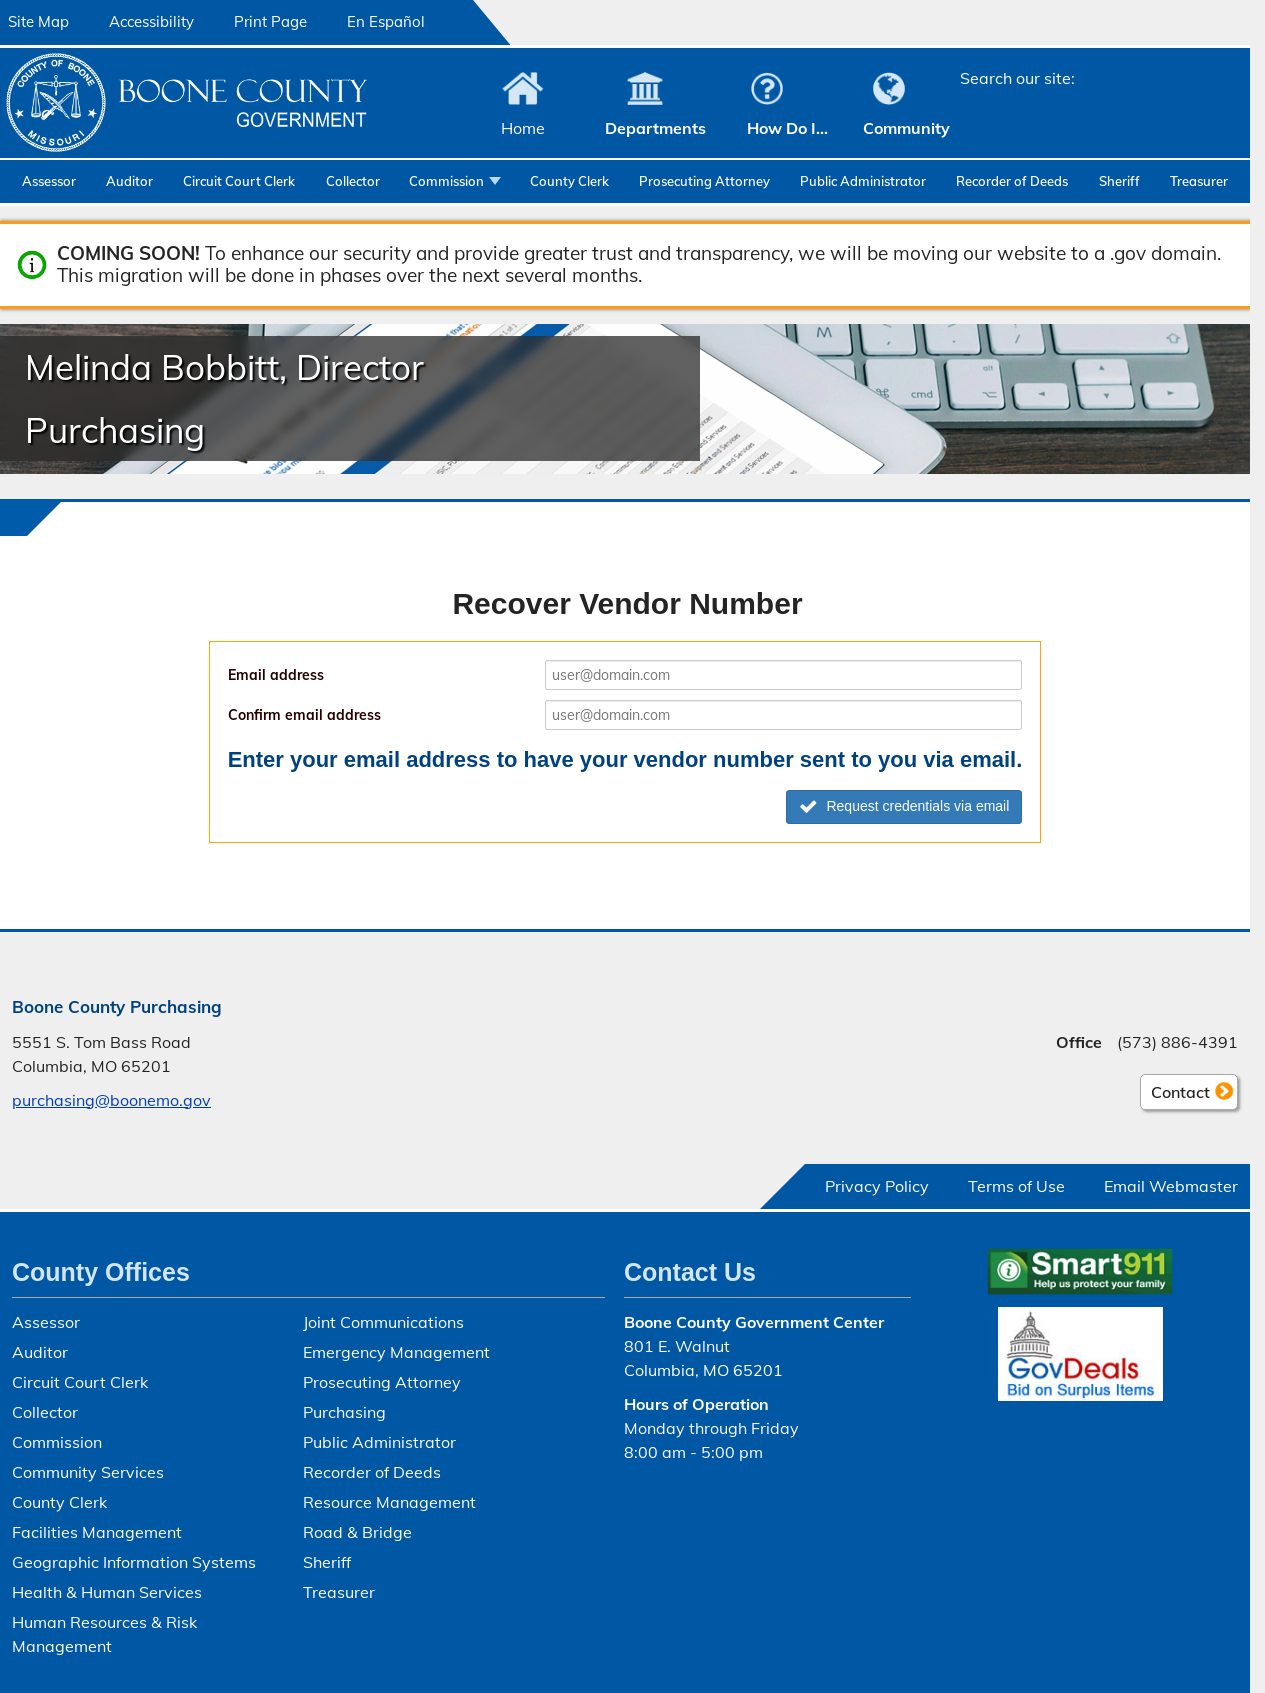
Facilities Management (97, 1532)
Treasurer (1199, 181)
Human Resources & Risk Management (104, 1634)
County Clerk (569, 181)
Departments (655, 128)
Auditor (129, 181)
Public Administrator (863, 181)
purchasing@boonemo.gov (111, 1100)
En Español (386, 21)
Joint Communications (383, 1322)
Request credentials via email (904, 806)
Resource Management (389, 1502)
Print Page (270, 21)
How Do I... (787, 128)
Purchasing (344, 1412)
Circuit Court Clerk (239, 181)
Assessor (49, 181)
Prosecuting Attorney (704, 181)
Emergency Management (396, 1352)
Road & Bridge (357, 1532)
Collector (353, 181)
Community (906, 128)
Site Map (38, 21)
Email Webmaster (1171, 1186)
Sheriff (1119, 181)
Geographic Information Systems (134, 1562)
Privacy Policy (877, 1186)
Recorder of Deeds (1012, 181)
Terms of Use (1016, 1186)
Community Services (88, 1472)
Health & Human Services (107, 1592)
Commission (446, 181)
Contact (1175, 1095)
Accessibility (151, 21)
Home (523, 128)
